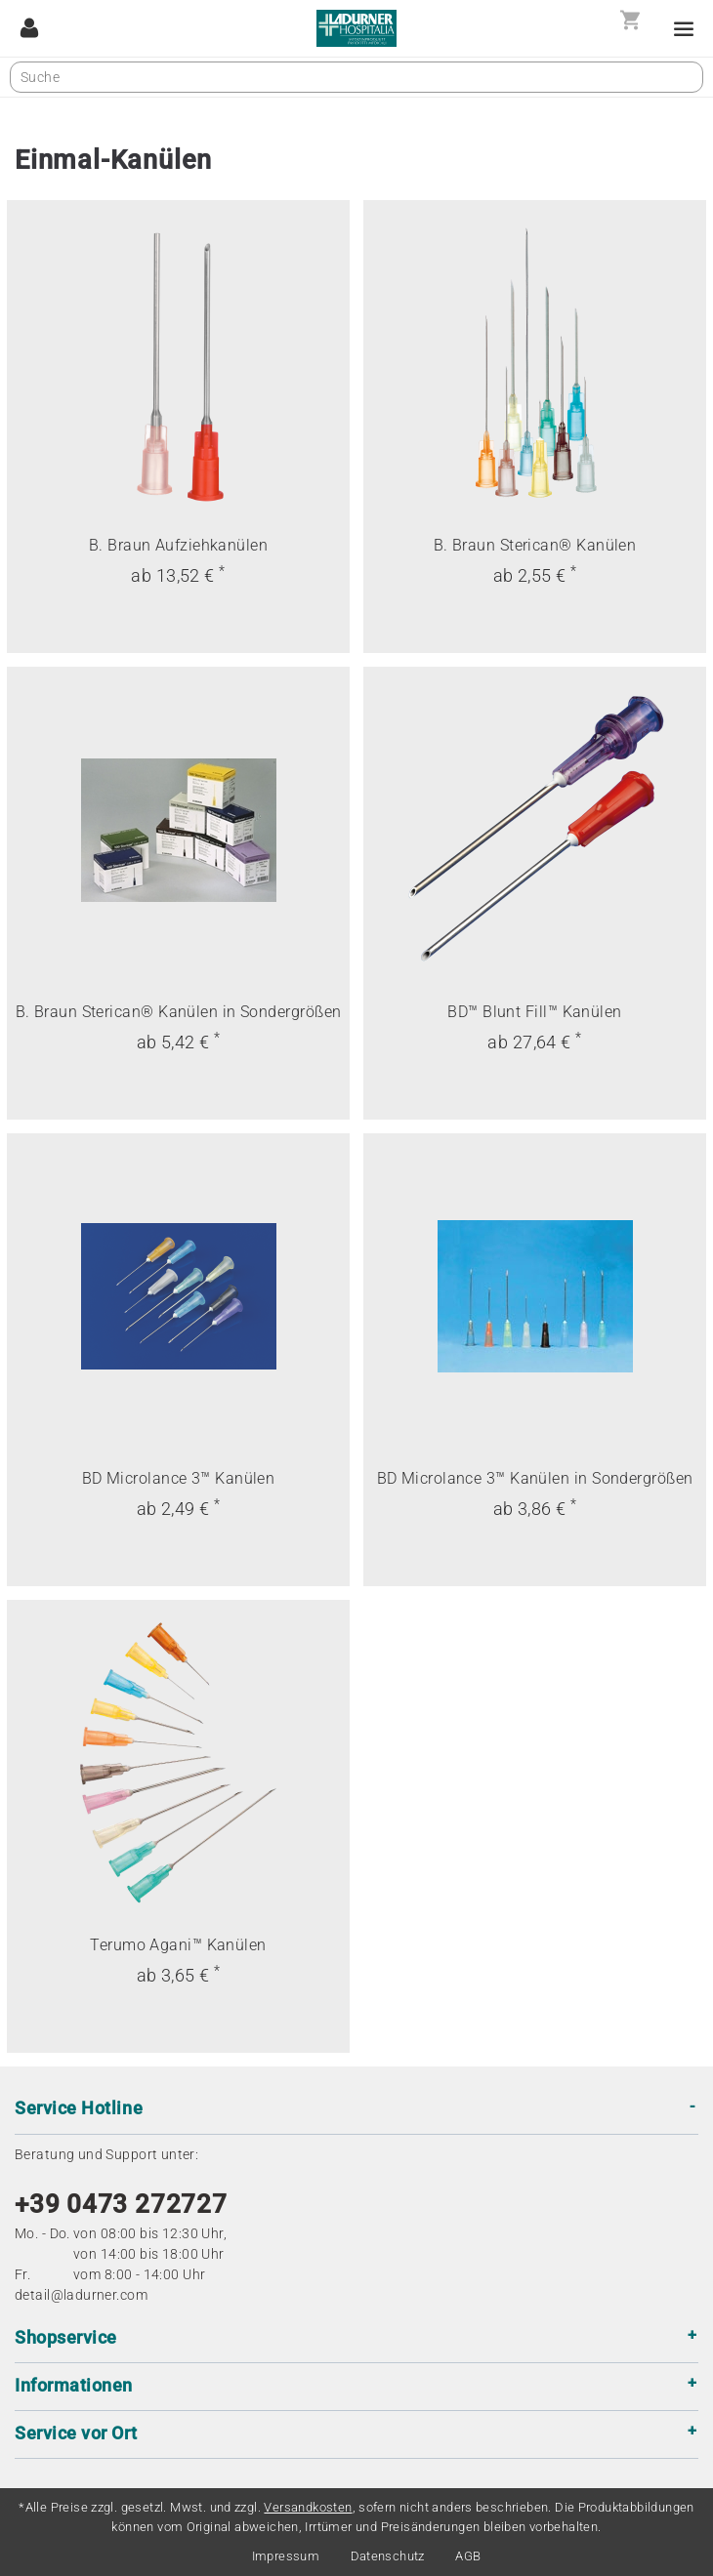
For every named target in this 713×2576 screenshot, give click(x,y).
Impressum (286, 2556)
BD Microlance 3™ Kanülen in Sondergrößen (535, 1478)
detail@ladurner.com (81, 2295)
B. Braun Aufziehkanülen (178, 545)
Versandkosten (308, 2507)
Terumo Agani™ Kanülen (178, 1945)
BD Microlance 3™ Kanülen (178, 1478)
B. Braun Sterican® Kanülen (535, 545)
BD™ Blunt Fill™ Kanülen (534, 1011)
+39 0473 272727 (121, 2204)
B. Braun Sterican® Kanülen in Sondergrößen (179, 1011)
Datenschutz (388, 2556)
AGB (468, 2556)
